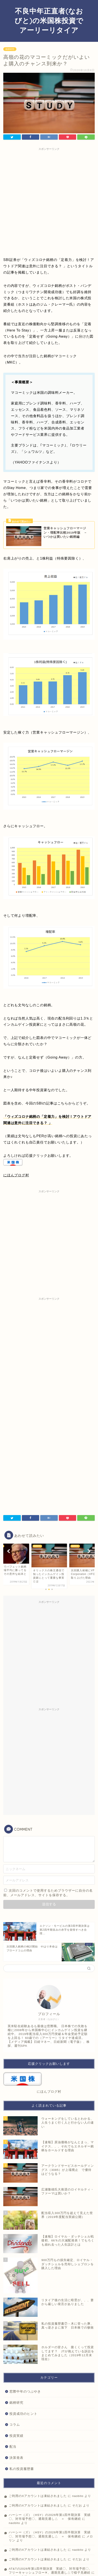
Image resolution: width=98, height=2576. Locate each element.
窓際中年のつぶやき (25, 2391)
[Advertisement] (49, 201)
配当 (12, 2446)
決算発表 (16, 2457)
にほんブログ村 (16, 1175)
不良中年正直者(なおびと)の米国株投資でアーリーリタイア (49, 20)
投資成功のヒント (23, 2413)
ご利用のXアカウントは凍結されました (38, 2496)
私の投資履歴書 (21, 2469)
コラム (14, 2424)
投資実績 (16, 2435)
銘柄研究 (9, 49)
